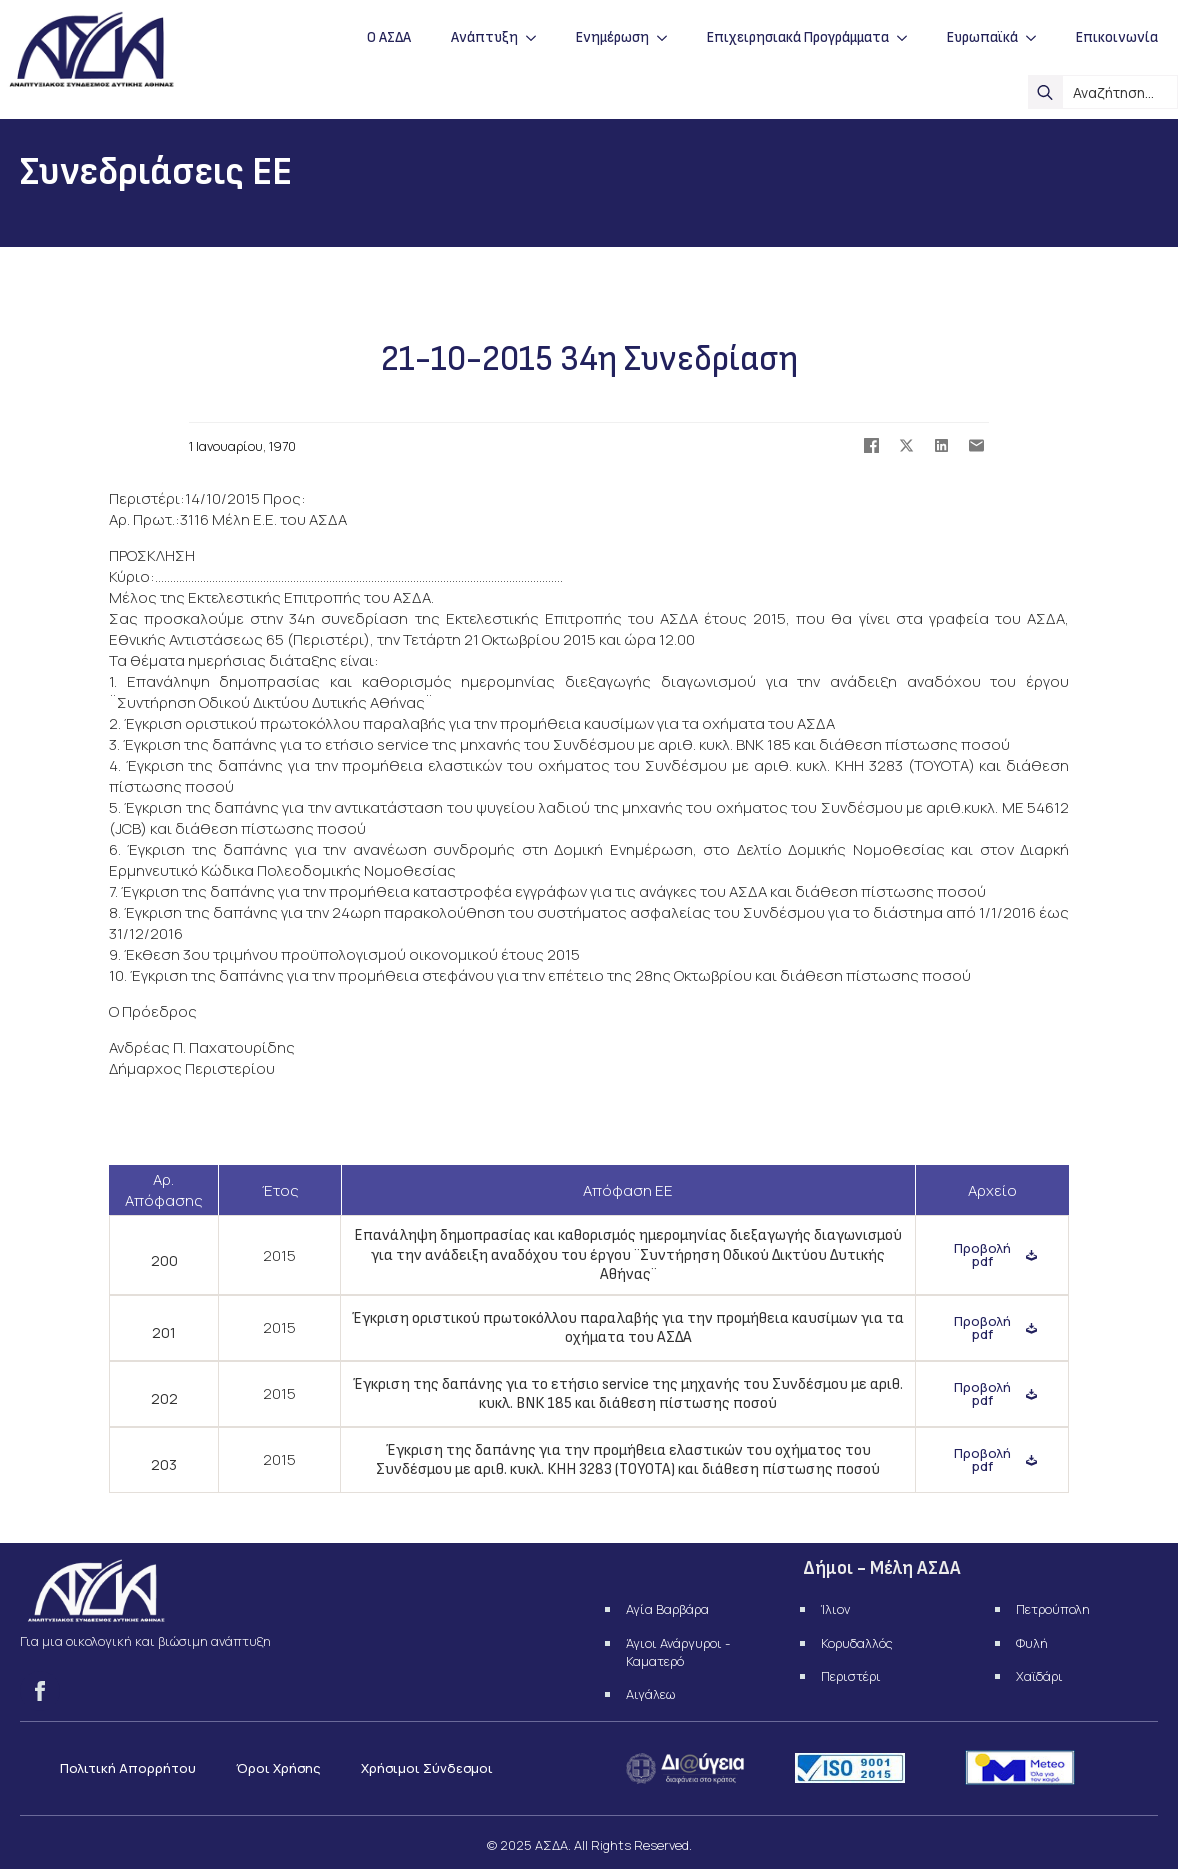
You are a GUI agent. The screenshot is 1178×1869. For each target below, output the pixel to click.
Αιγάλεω (650, 1694)
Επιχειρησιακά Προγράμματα (798, 37)
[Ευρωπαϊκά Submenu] (1037, 37)
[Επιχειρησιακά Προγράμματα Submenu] (908, 37)
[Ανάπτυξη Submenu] (537, 37)
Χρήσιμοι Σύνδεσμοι (427, 1768)
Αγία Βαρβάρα (667, 1609)
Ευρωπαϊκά (982, 37)
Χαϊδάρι (1039, 1676)
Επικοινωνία (1117, 37)
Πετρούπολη (1053, 1609)
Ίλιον (835, 1609)
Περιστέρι (851, 1676)
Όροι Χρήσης (278, 1768)
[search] (1045, 92)
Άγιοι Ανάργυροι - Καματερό (678, 1652)
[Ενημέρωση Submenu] (668, 37)
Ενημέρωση (612, 37)
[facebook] (40, 1691)
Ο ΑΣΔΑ (389, 37)
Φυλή (1032, 1643)
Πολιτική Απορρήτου (128, 1768)
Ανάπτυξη (484, 37)
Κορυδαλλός (857, 1643)
